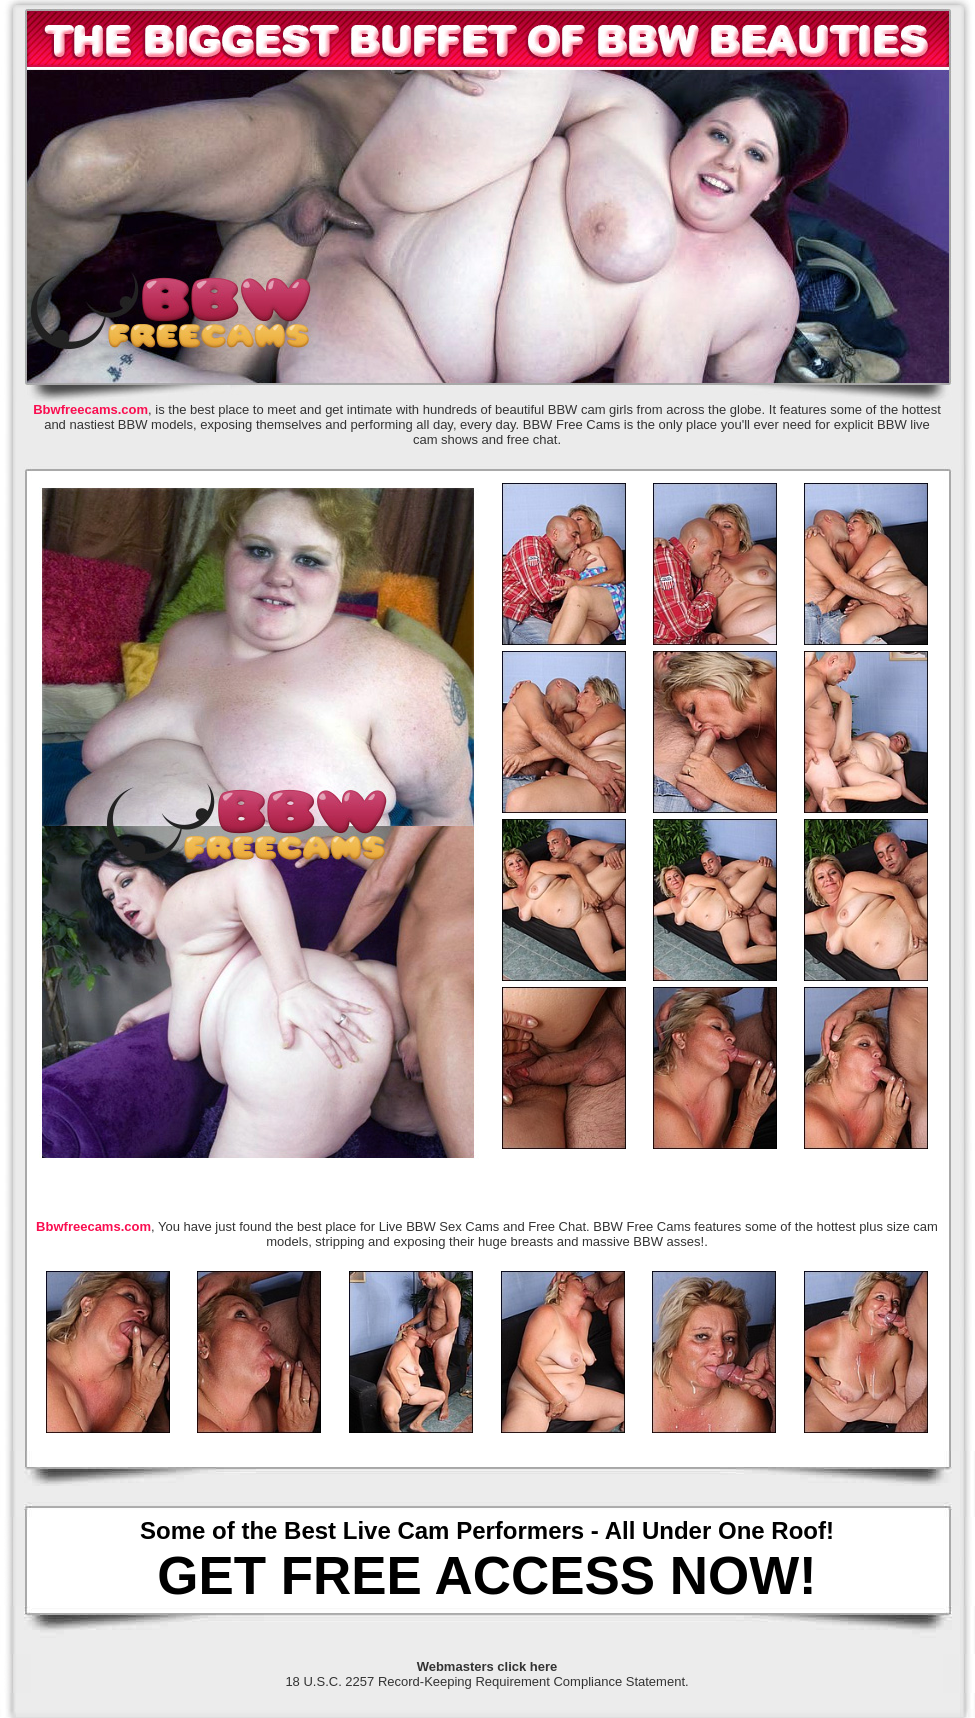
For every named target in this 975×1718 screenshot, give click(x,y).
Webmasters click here (487, 1666)
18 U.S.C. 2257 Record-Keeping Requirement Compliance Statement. (486, 1681)
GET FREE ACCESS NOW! (486, 1575)
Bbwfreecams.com (90, 409)
